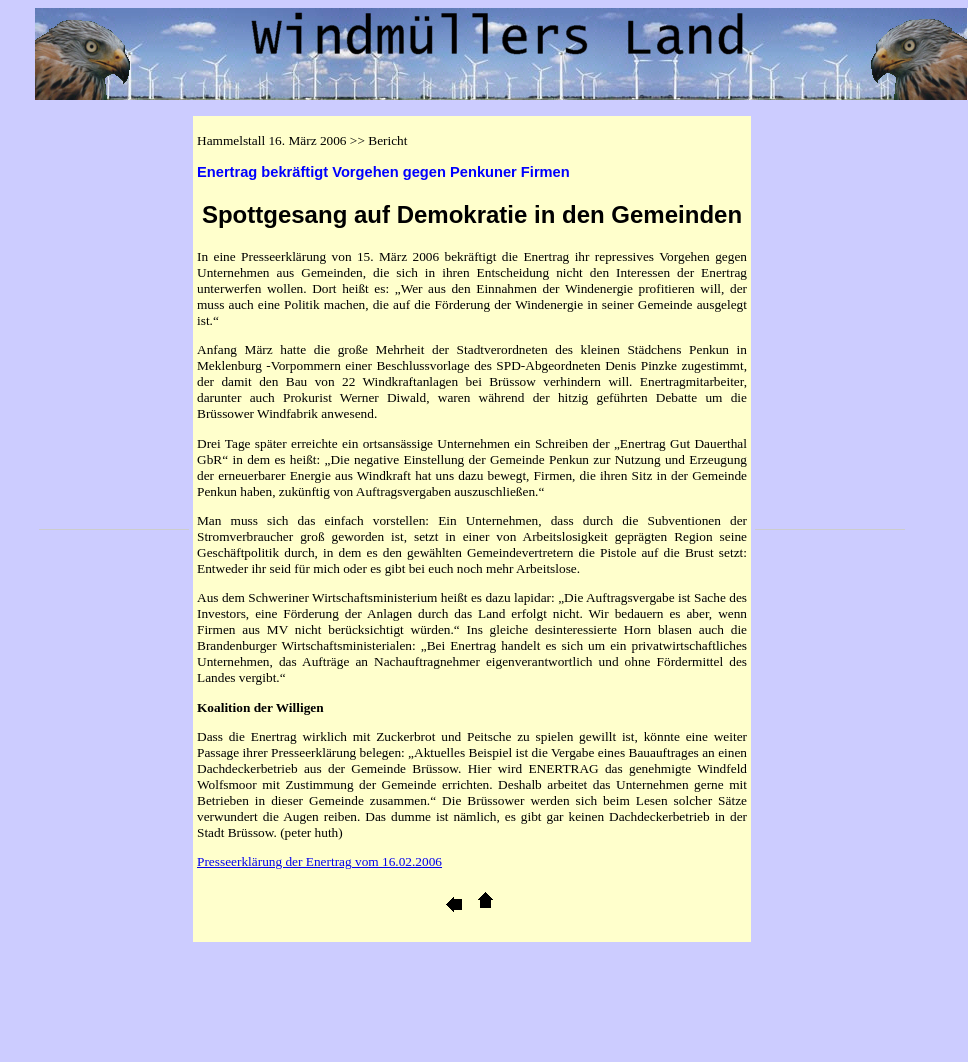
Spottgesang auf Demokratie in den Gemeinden (472, 214)
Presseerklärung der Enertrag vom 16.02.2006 (319, 861)
